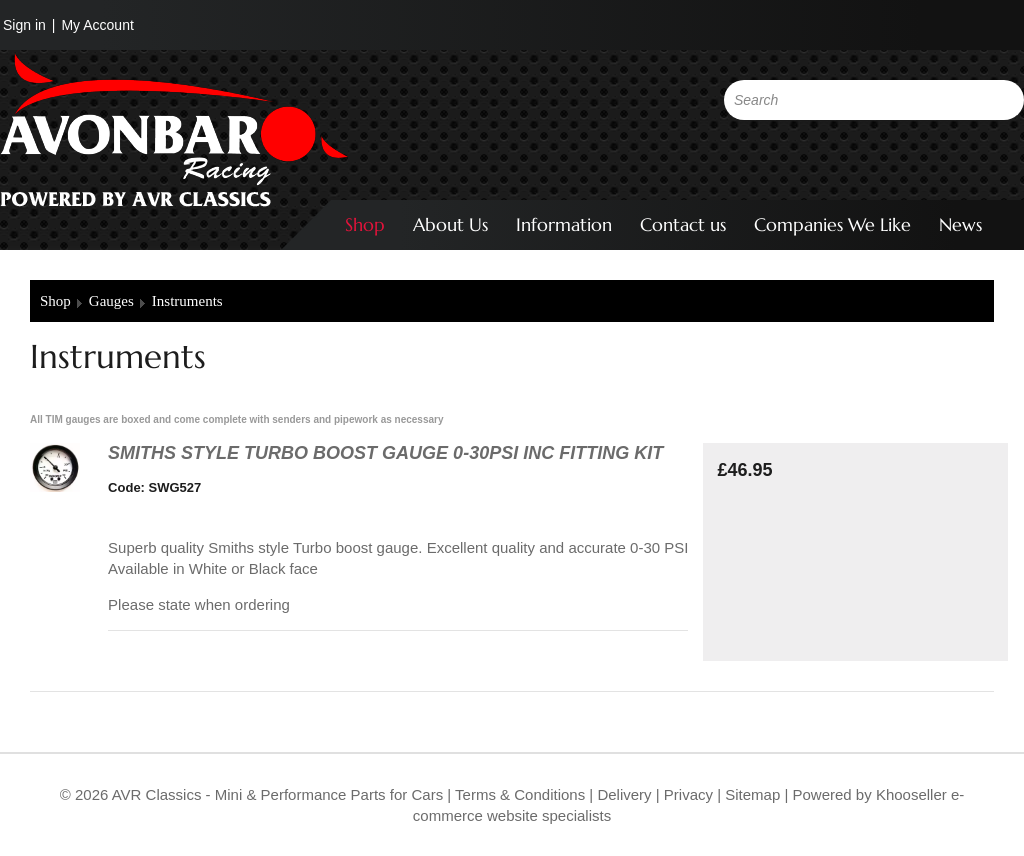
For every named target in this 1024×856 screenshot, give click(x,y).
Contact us (683, 224)
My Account (97, 25)
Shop (365, 224)
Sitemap (754, 794)
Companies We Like (832, 224)
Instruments (187, 301)
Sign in (24, 25)
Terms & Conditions (518, 794)
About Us (450, 224)
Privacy (686, 794)
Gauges (111, 301)
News (960, 224)
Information (564, 224)
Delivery (624, 794)
